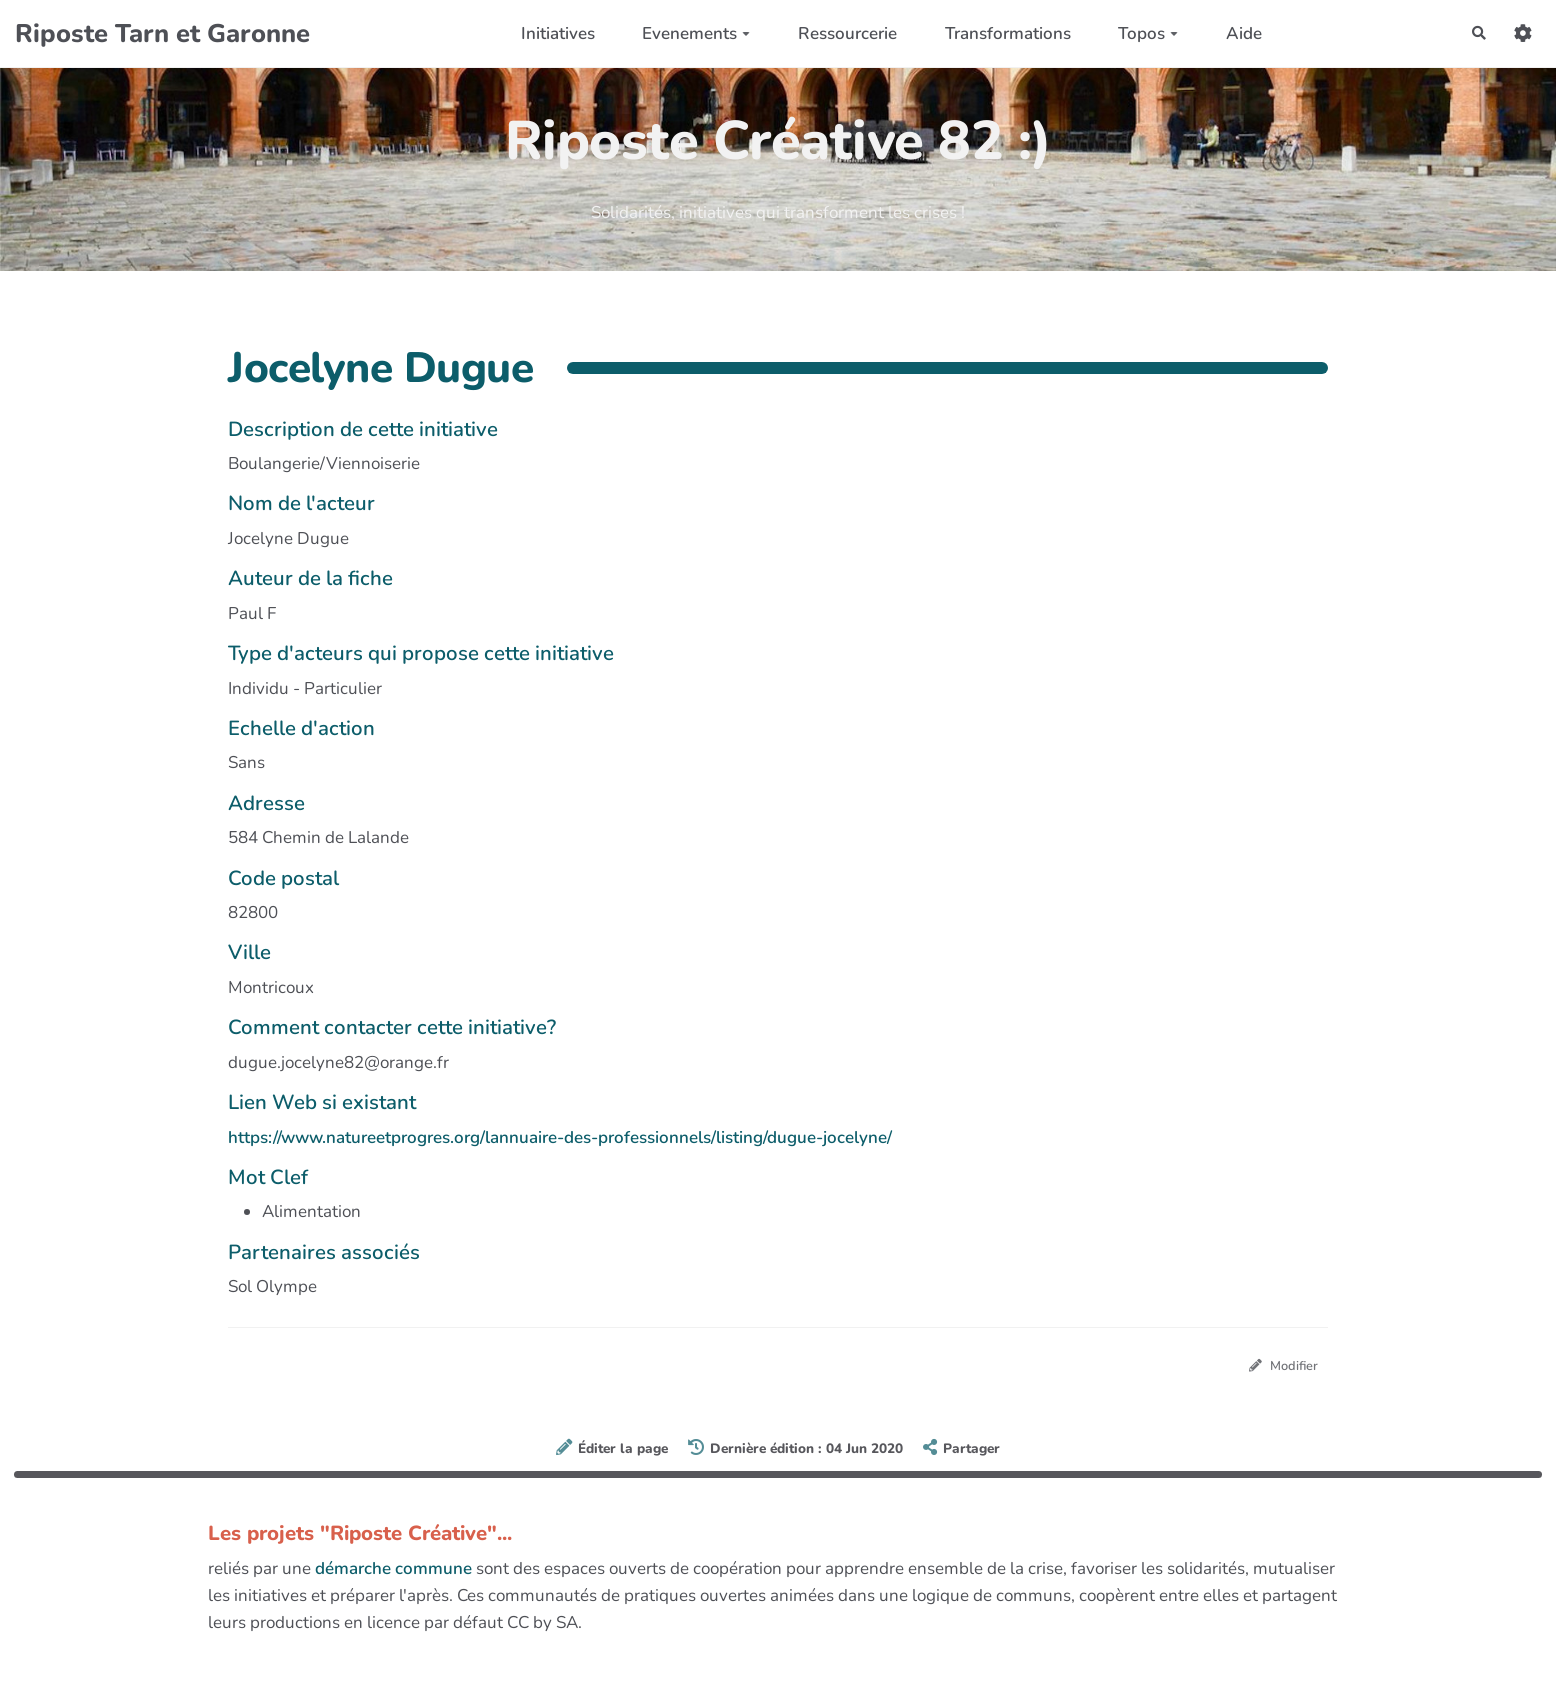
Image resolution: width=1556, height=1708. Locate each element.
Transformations (1000, 33)
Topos (1140, 33)
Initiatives (550, 33)
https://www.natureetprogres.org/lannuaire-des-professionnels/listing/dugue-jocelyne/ (560, 1137)
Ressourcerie (839, 33)
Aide (1236, 33)
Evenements (689, 33)
